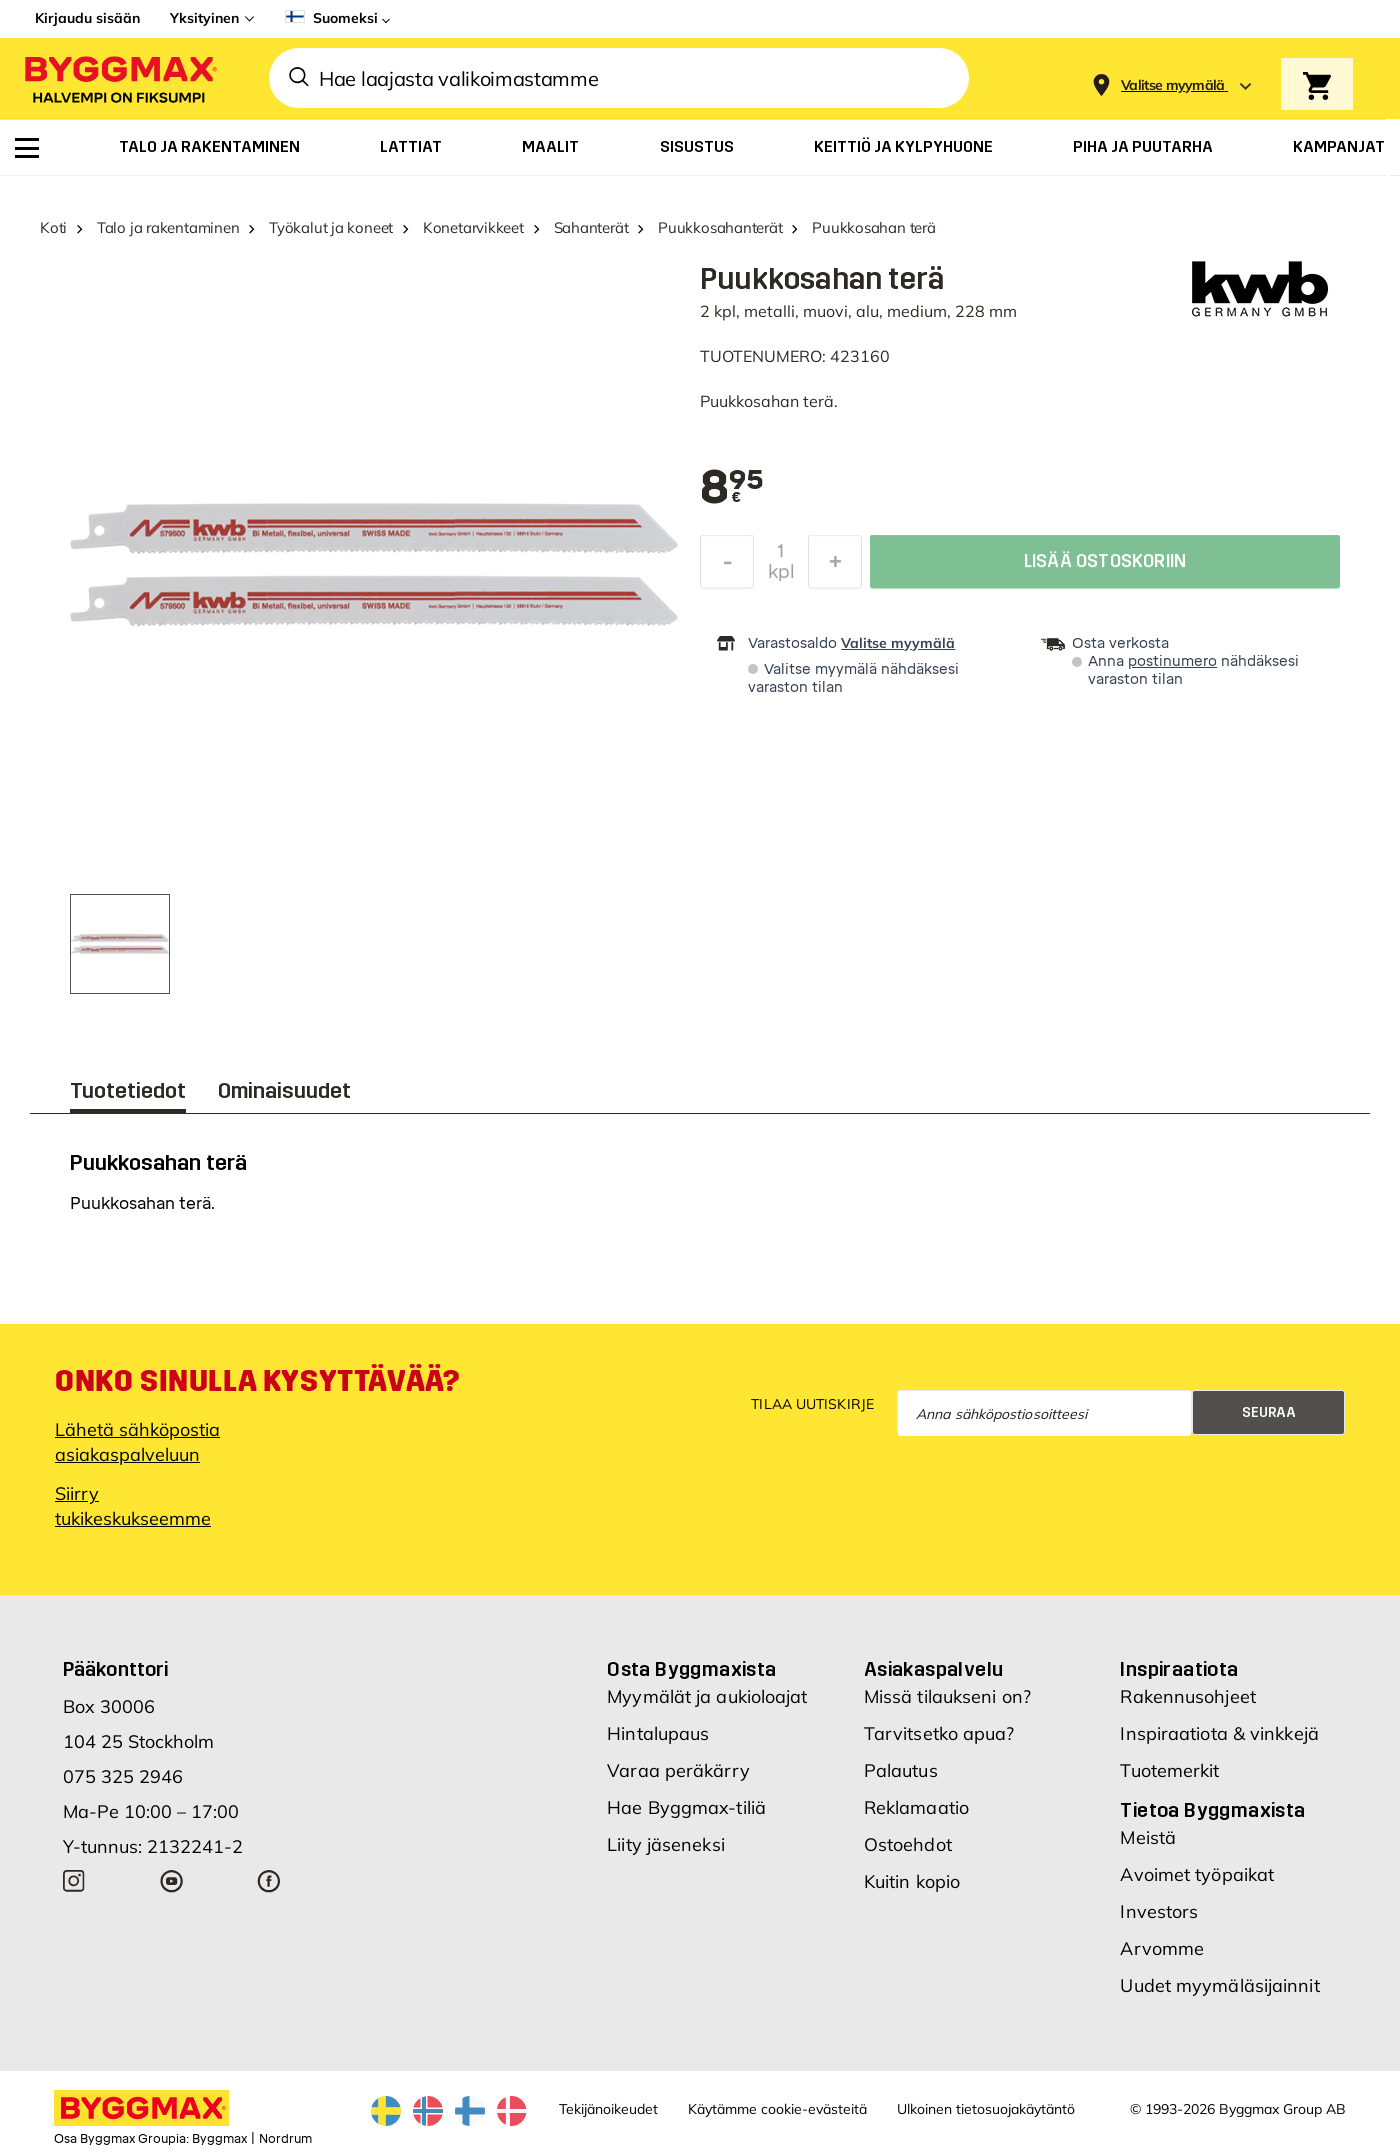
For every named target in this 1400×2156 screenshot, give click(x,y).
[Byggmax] (119, 78)
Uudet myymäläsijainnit (1219, 1985)
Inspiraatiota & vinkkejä (1219, 1733)
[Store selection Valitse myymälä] (1173, 85)
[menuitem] (27, 148)
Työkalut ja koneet (331, 227)
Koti (53, 227)
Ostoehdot (908, 1844)
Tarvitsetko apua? (939, 1733)
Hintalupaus (658, 1733)
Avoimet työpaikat (1197, 1874)
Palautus (901, 1770)
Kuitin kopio (912, 1881)
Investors (1159, 1911)
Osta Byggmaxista (691, 1669)
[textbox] (732, 489)
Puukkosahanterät (720, 227)
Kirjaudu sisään (87, 18)
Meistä (1148, 1837)
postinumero (1172, 661)
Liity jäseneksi (666, 1844)
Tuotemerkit (1169, 1770)
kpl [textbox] (781, 577)
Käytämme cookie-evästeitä (777, 2109)
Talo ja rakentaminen (168, 227)
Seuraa (1269, 1412)
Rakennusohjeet (1187, 1696)
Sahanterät (591, 227)
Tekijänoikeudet (608, 2109)
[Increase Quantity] (835, 567)
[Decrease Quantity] (727, 567)
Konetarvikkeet (473, 227)
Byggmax (219, 2139)
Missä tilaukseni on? (947, 1696)
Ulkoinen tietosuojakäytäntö (986, 2109)
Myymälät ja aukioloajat (707, 1696)
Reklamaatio (916, 1807)
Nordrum (285, 2139)
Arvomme (1162, 1948)
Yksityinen (204, 18)
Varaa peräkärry (678, 1770)
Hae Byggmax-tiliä (686, 1807)
